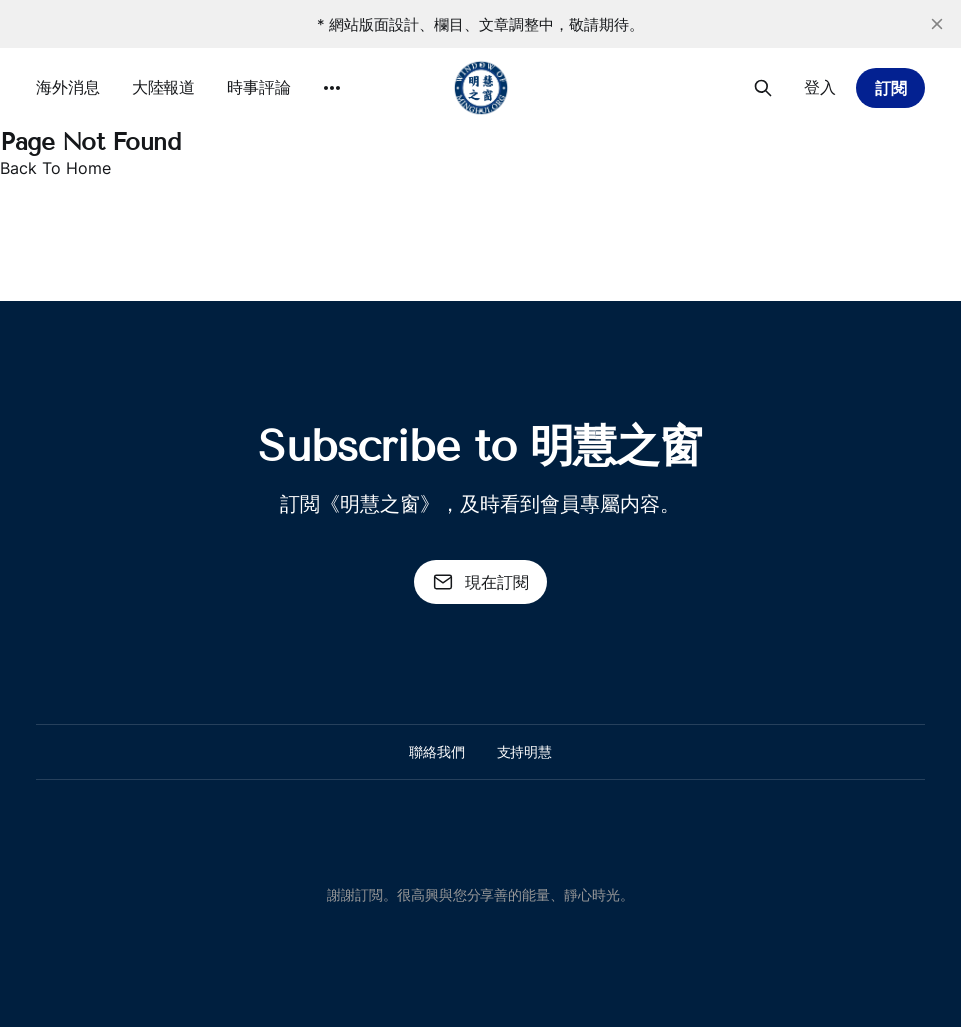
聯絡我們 (437, 751)
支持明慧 (525, 751)
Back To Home (55, 168)
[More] (332, 88)
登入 (820, 87)
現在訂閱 (481, 582)
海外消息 (68, 87)
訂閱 (891, 88)
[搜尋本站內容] (763, 88)
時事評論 (259, 87)
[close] (937, 24)
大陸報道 (164, 87)
